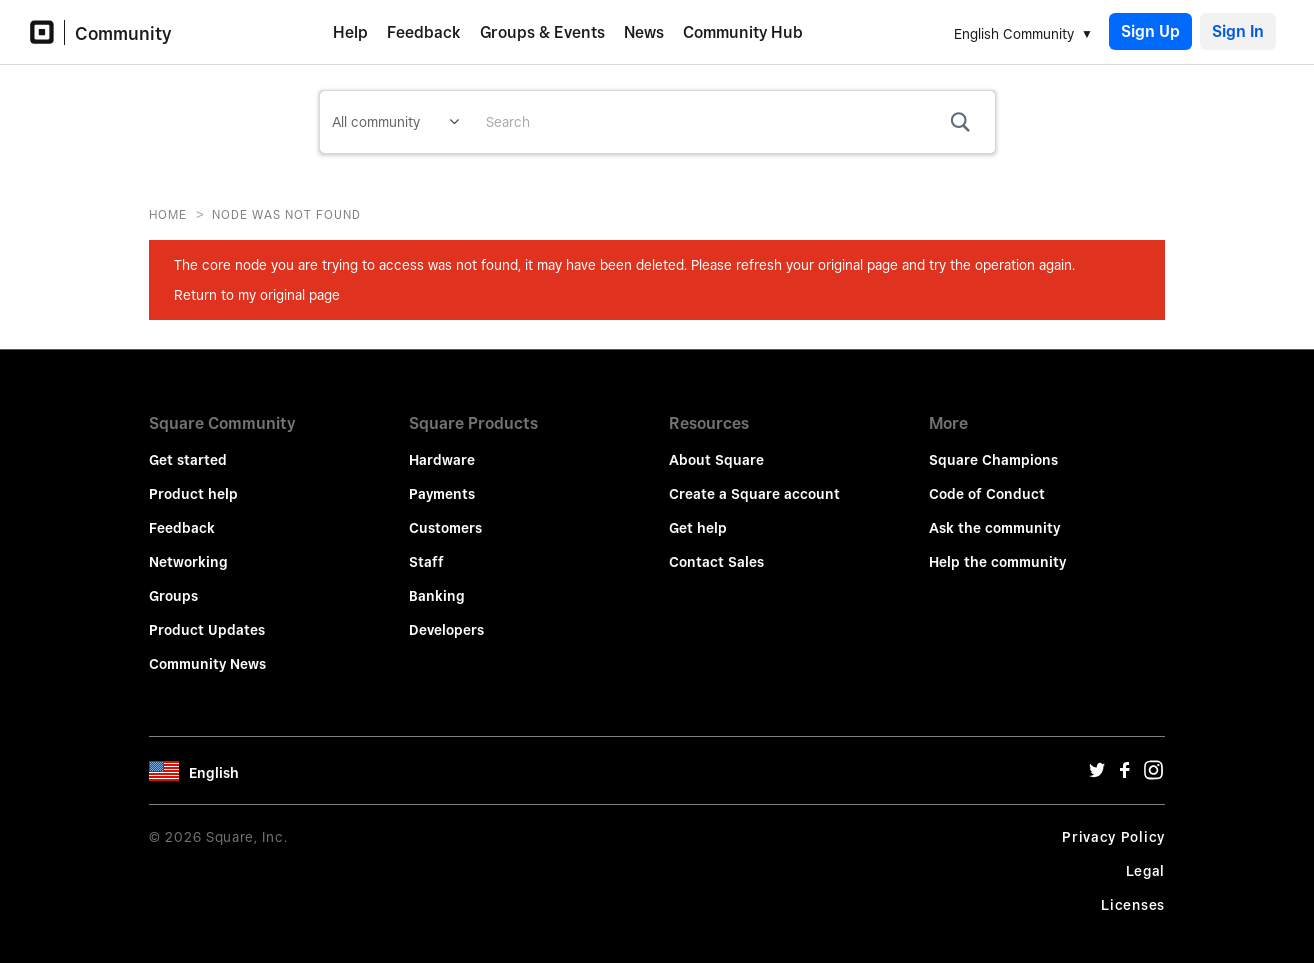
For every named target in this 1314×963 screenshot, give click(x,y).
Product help (193, 480)
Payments (442, 480)
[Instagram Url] (1153, 761)
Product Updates (207, 616)
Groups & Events (542, 32)
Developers (446, 616)
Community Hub (743, 32)
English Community (1014, 34)
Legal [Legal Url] (1146, 857)
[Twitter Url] (1097, 761)
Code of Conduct (987, 480)
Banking (437, 582)
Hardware (442, 446)
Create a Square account (754, 480)
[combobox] (733, 122)
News (644, 32)
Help (350, 32)
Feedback (424, 32)
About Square (716, 446)
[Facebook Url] (1125, 761)
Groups (173, 582)
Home (168, 214)
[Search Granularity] (395, 122)
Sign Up (1150, 31)
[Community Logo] (47, 32)
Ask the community (994, 514)
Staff (426, 548)
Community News (207, 650)
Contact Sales (716, 548)
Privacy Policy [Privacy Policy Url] (1113, 823)
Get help (698, 514)
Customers (445, 514)
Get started (188, 446)
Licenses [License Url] (1133, 891)
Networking (188, 548)
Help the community (997, 548)
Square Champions (993, 446)
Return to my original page (257, 295)
